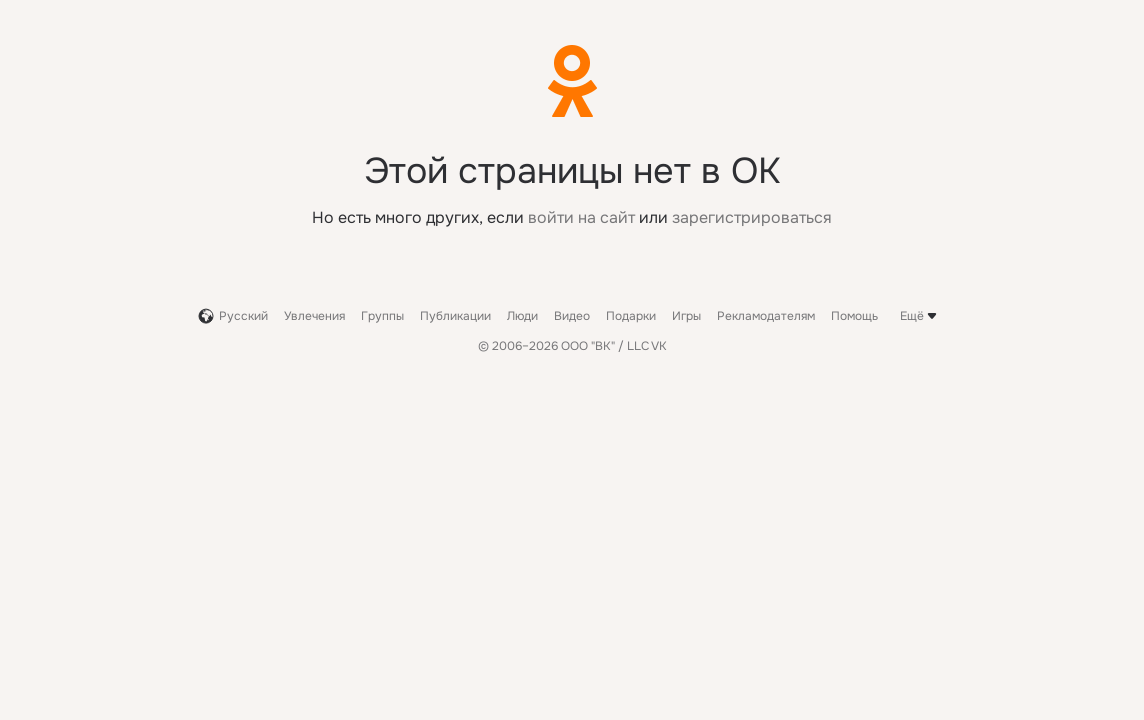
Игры (686, 316)
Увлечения (314, 316)
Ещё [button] (920, 316)
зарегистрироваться (752, 217)
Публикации (455, 316)
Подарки (631, 316)
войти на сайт (581, 217)
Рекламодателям (766, 316)
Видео (572, 316)
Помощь (854, 316)
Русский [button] (233, 316)
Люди (522, 316)
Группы (382, 316)
